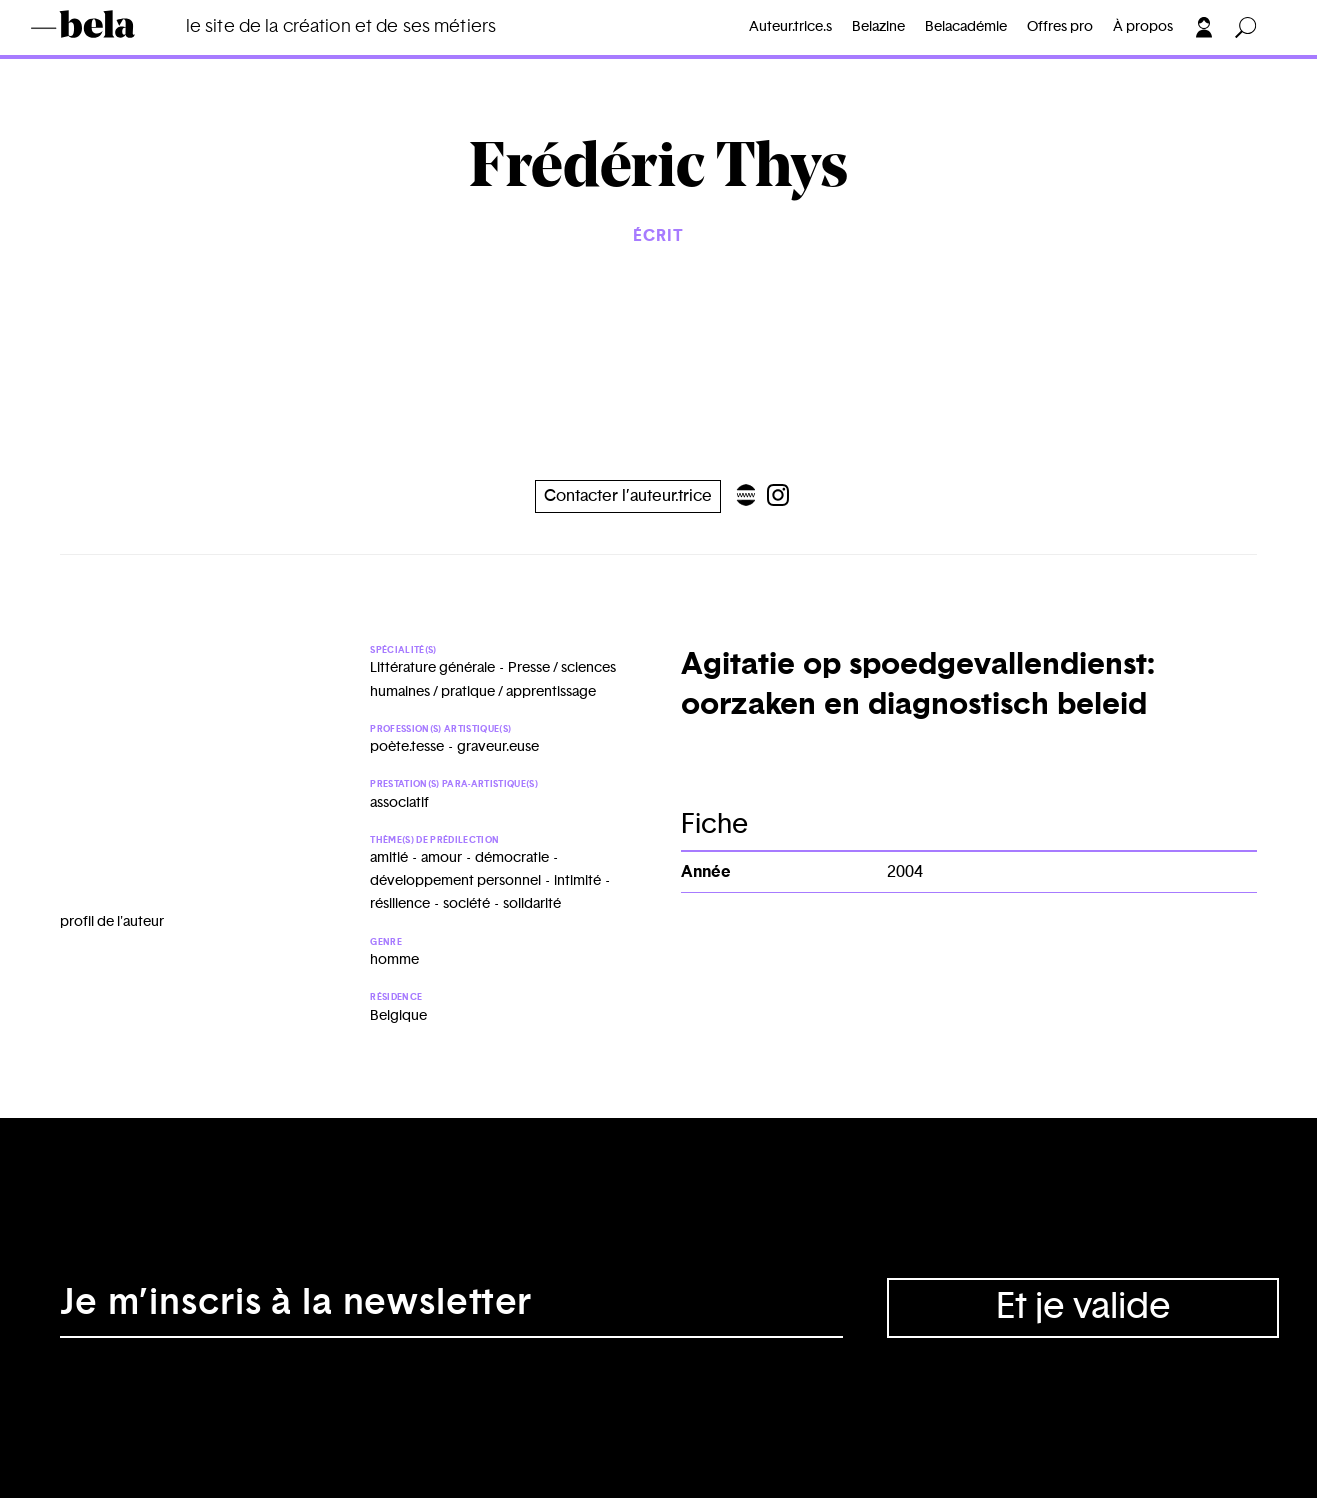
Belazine (878, 27)
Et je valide (1083, 1307)
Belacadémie (966, 27)
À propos (1143, 27)
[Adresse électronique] (451, 1308)
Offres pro (1060, 27)
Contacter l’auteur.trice (628, 496)
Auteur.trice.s (790, 27)
